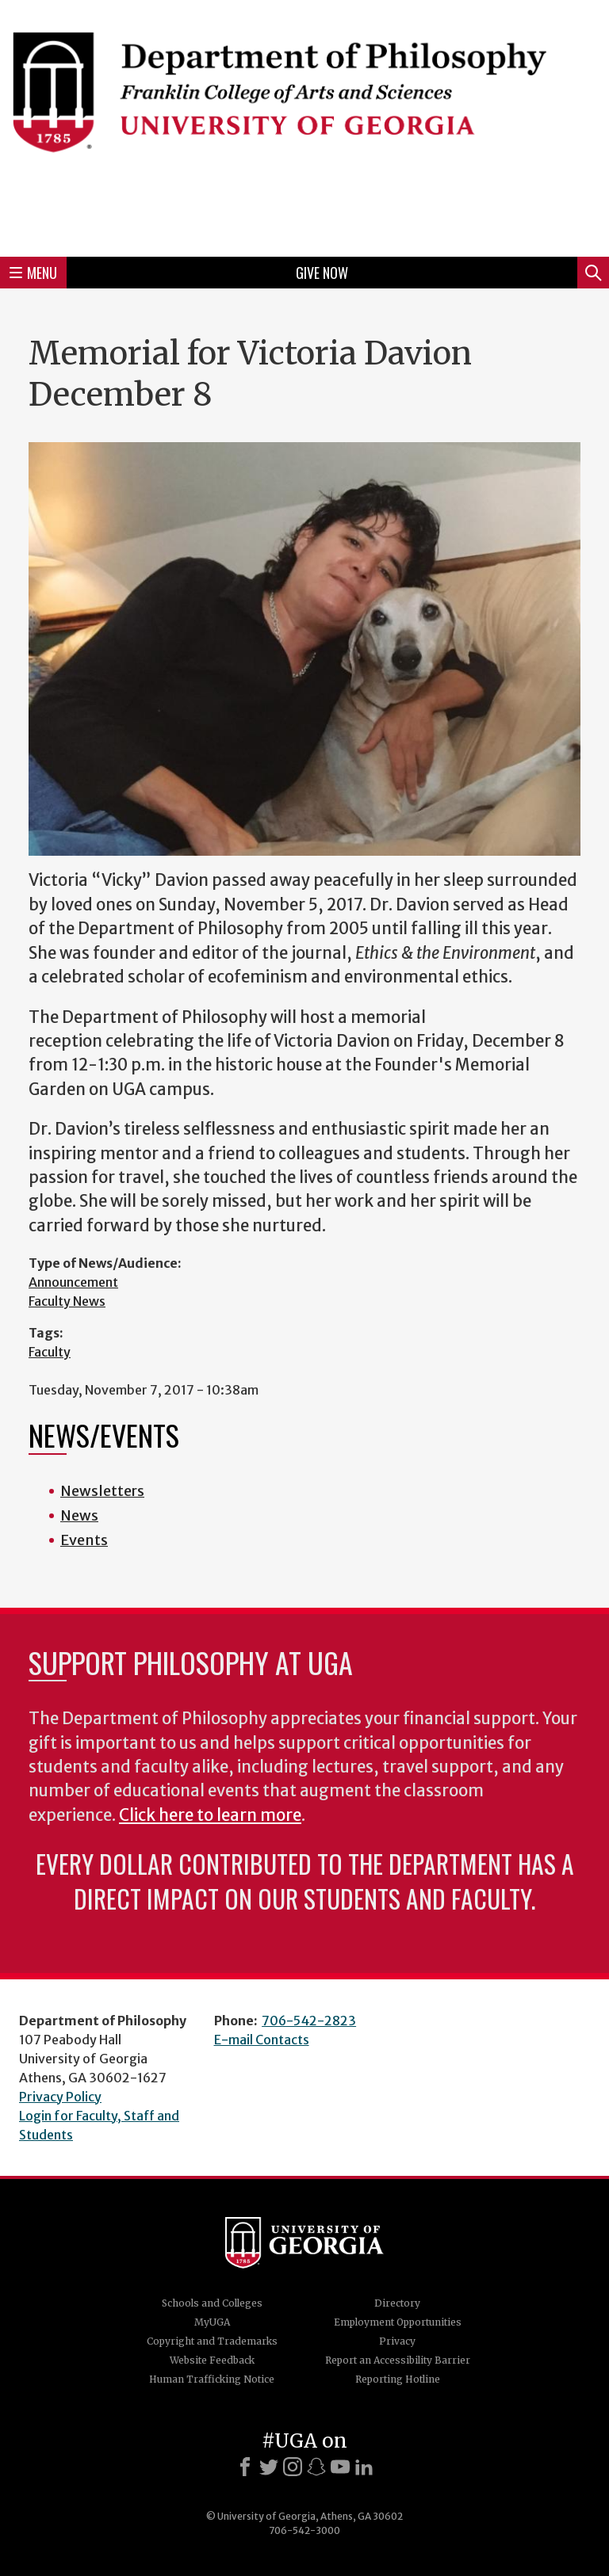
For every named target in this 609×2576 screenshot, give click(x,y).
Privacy (397, 2341)
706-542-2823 (309, 2020)
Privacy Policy (60, 2097)
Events (84, 1540)
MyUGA (212, 2322)
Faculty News (67, 1301)
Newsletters (102, 1491)
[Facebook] (245, 2466)
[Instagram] (292, 2466)
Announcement (73, 1282)
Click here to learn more (210, 1815)
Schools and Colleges (212, 2303)
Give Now (322, 272)
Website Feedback (212, 2360)
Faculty (50, 1352)
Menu (33, 272)
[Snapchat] (316, 2466)
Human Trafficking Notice (211, 2379)
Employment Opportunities (398, 2322)
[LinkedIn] (363, 2466)
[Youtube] (340, 2466)
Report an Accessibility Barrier (397, 2360)
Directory (397, 2303)
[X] (268, 2466)
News (79, 1515)
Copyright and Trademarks (212, 2341)
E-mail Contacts (261, 2039)
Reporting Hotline (397, 2379)
